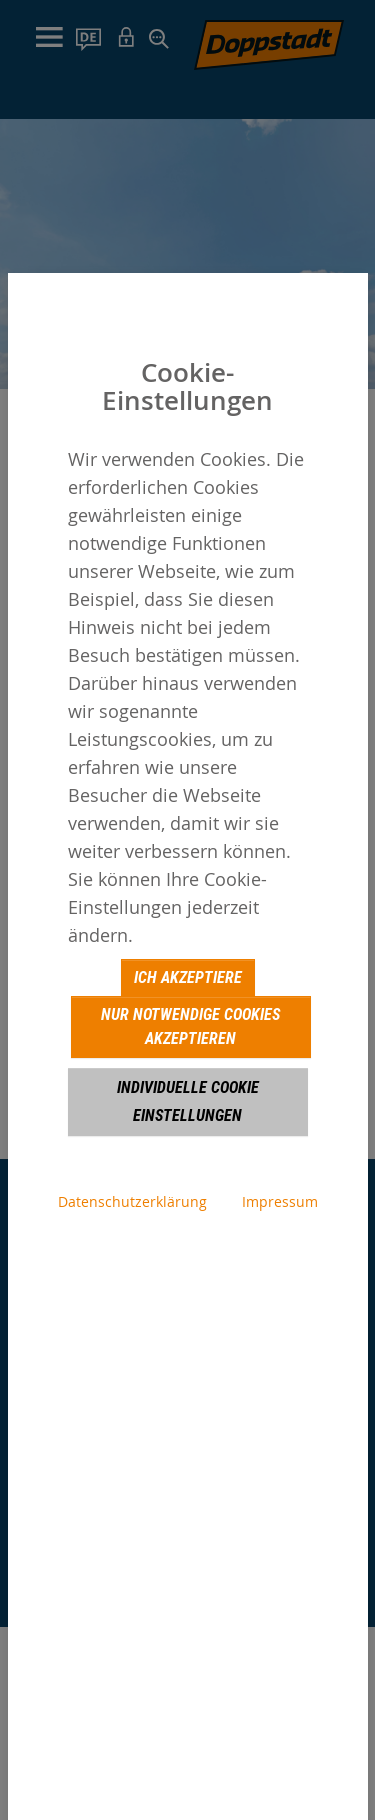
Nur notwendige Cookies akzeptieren (190, 1026)
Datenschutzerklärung (132, 1201)
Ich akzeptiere (188, 977)
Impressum (280, 1201)
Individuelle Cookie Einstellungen (188, 1101)
